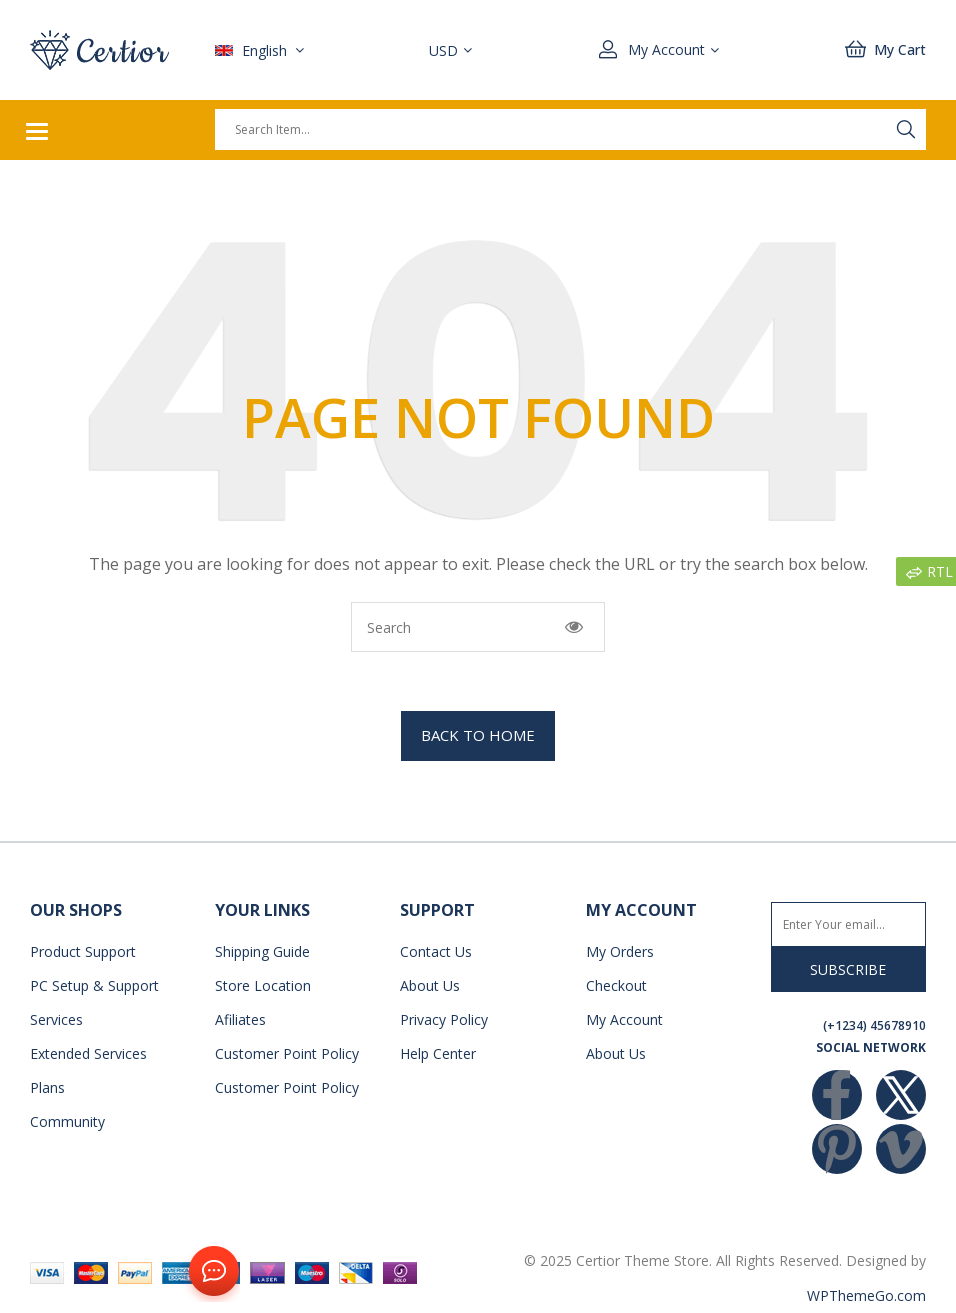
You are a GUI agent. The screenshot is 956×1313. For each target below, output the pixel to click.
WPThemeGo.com (866, 1295)
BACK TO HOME (478, 735)
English (253, 50)
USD (443, 50)
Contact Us (210, 1272)
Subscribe (848, 969)
